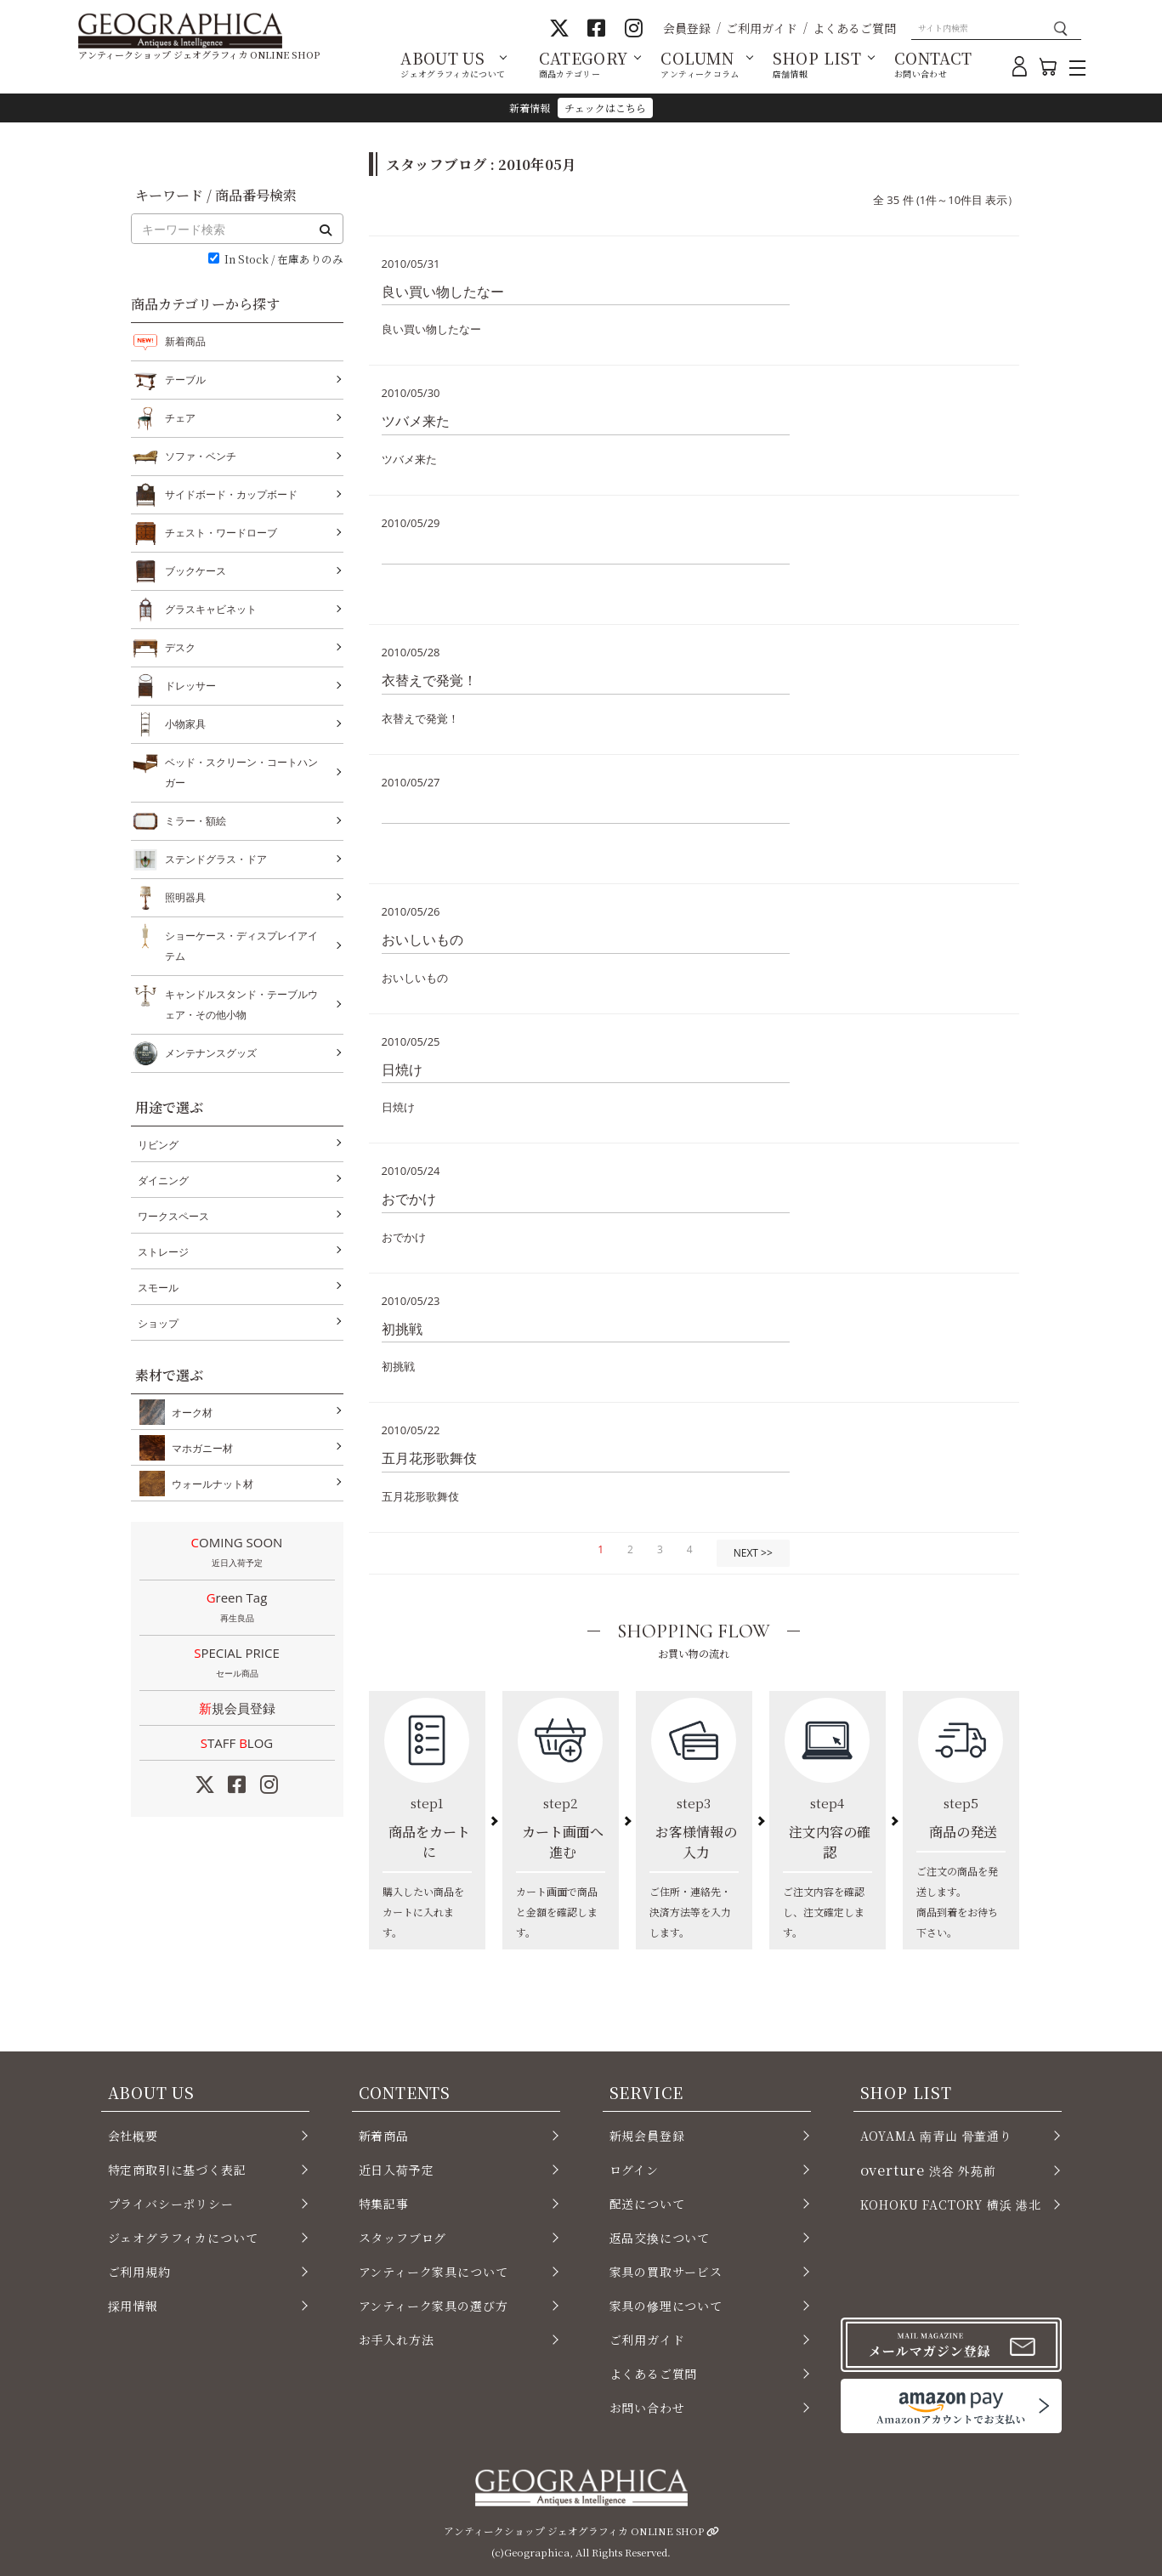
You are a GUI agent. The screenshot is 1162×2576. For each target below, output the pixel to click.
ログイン (634, 2169)
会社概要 (133, 2135)
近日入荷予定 (396, 2169)
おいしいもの (422, 939)
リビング (158, 1145)
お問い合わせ (647, 2407)
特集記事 (384, 2203)
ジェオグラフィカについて (183, 2237)
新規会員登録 (237, 1707)
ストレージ (163, 1252)
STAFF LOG (237, 1742)
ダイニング (163, 1180)
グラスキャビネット (211, 609)
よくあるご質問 (854, 28)
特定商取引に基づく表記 (177, 2169)
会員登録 (687, 28)
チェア (180, 418)
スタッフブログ (403, 2237)
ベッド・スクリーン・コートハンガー (241, 770)
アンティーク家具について (433, 2271)
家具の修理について (666, 2305)
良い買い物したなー (443, 291)
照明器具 (185, 898)
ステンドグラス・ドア (216, 859)
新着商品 (185, 341)
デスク (180, 648)
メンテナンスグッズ (211, 1053)
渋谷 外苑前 (928, 2169)
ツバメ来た (416, 420)
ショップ (158, 1323)
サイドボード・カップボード (231, 495)
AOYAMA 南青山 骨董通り (936, 2135)
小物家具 (185, 724)
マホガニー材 (199, 1448)
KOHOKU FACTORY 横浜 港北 (951, 2204)
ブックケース (195, 571)
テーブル (185, 380)
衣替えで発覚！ (429, 680)
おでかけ (409, 1198)
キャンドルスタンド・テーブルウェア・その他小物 (241, 1002)
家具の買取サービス (666, 2271)
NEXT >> (753, 1553)
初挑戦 (402, 1328)
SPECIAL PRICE (237, 1663)
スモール (158, 1287)
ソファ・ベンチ (200, 456)
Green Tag (237, 1608)
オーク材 (189, 1412)
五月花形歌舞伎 (429, 1458)
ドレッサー (190, 686)
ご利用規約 (139, 2271)
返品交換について (660, 2237)
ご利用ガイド (761, 28)
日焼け (402, 1069)
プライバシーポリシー (171, 2203)
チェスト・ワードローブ (221, 533)
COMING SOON (237, 1553)
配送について (647, 2203)
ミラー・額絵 (195, 821)
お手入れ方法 (396, 2339)
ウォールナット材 (209, 1483)
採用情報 (133, 2305)
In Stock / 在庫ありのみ (283, 259)
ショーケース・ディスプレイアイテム (241, 944)
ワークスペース (173, 1216)
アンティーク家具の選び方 (433, 2305)
